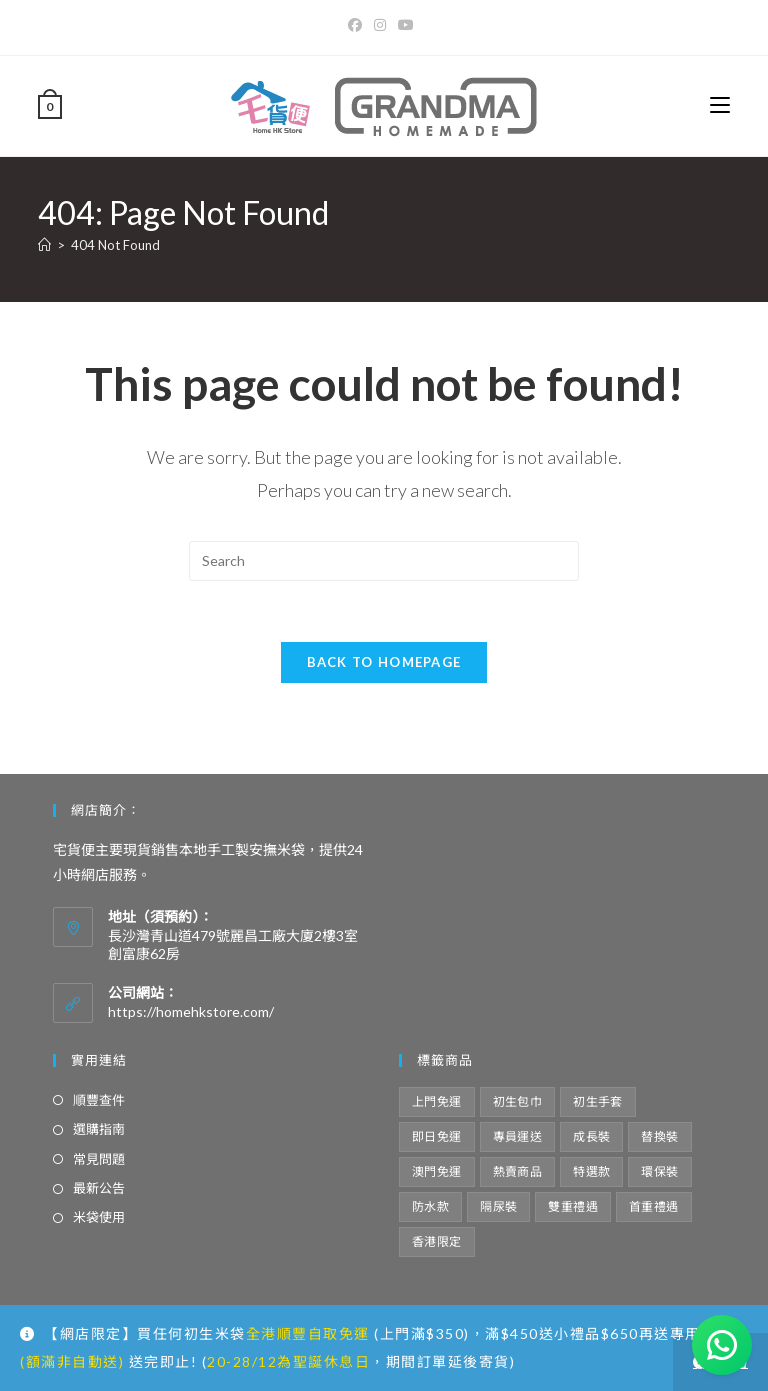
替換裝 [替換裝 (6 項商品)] (659, 1136)
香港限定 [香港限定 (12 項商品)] (437, 1241)
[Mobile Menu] (720, 105)
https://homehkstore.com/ (191, 1011)
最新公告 (99, 1188)
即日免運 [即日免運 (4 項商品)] (437, 1136)
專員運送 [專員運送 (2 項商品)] (518, 1136)
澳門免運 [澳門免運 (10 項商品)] (437, 1171)
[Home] (44, 245)
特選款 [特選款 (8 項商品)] (591, 1171)
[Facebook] (358, 25)
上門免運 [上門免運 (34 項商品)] (437, 1101)
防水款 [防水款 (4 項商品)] (430, 1206)
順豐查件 (99, 1100)
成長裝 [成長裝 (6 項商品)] (591, 1136)
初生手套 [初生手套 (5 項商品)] (598, 1101)
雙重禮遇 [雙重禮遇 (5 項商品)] (573, 1206)
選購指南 (99, 1129)
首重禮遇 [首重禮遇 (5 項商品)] (654, 1206)
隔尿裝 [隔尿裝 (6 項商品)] (498, 1206)
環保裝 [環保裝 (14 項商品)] (659, 1171)
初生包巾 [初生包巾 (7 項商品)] (518, 1101)
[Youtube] (406, 25)
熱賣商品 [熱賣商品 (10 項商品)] (518, 1171)
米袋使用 (99, 1217)
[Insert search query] (384, 561)
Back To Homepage (384, 662)
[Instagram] (380, 25)
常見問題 (99, 1159)
